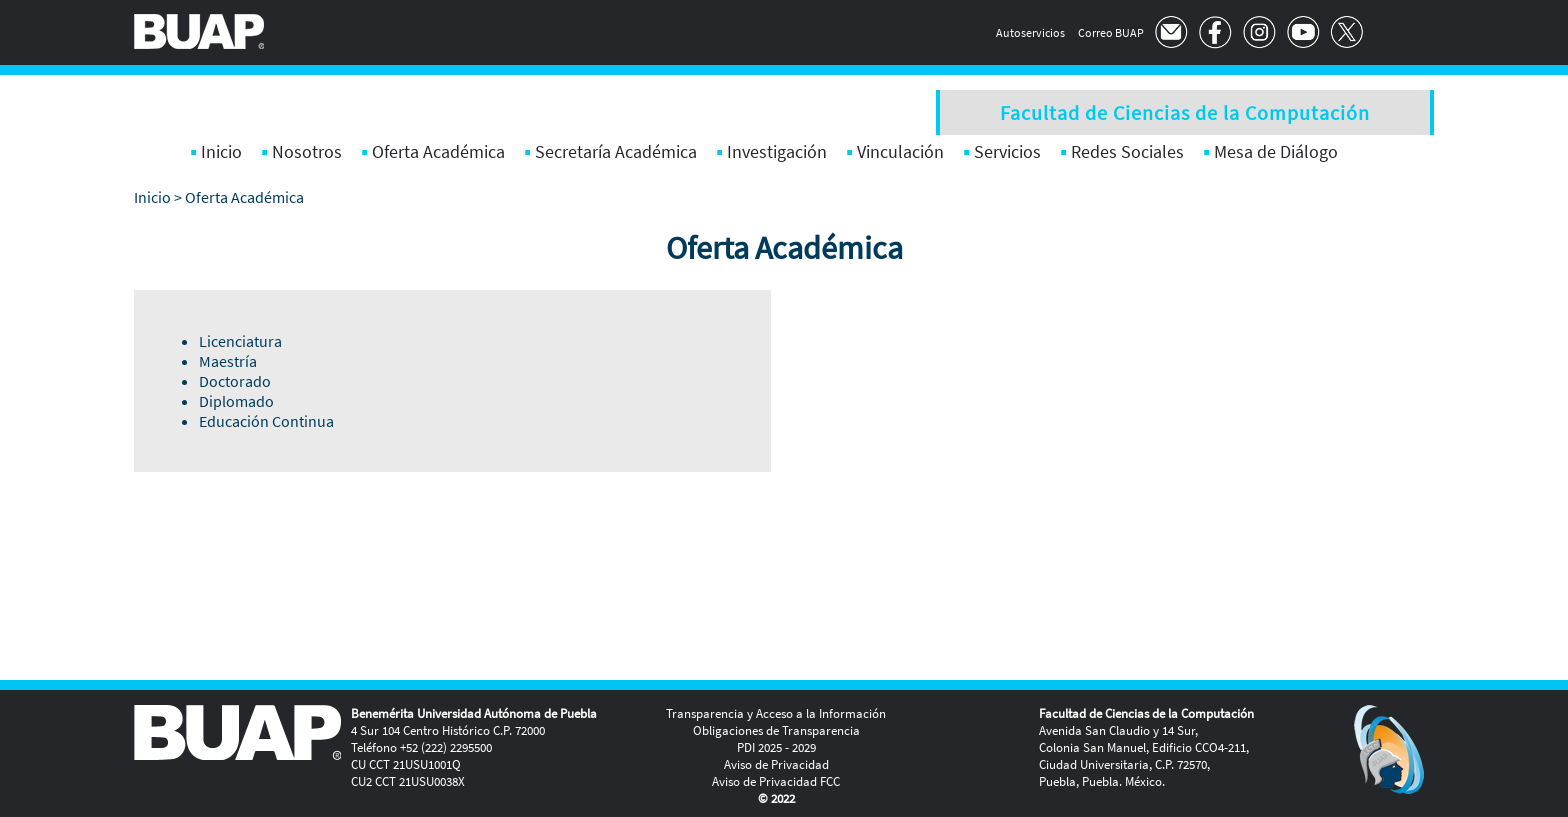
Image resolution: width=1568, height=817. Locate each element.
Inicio (221, 151)
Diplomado (236, 401)
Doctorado (235, 381)
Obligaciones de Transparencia (776, 730)
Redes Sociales (1127, 151)
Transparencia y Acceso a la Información (776, 713)
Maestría (228, 361)
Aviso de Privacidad (776, 764)
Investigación (777, 151)
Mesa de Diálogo (1276, 151)
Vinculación (900, 151)
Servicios (1007, 151)
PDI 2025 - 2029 (776, 747)
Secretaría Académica (616, 151)
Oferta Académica (438, 151)
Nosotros (307, 151)
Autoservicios (1030, 32)
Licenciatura (240, 341)
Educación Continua (266, 421)
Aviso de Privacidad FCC (776, 781)
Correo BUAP (1111, 32)
